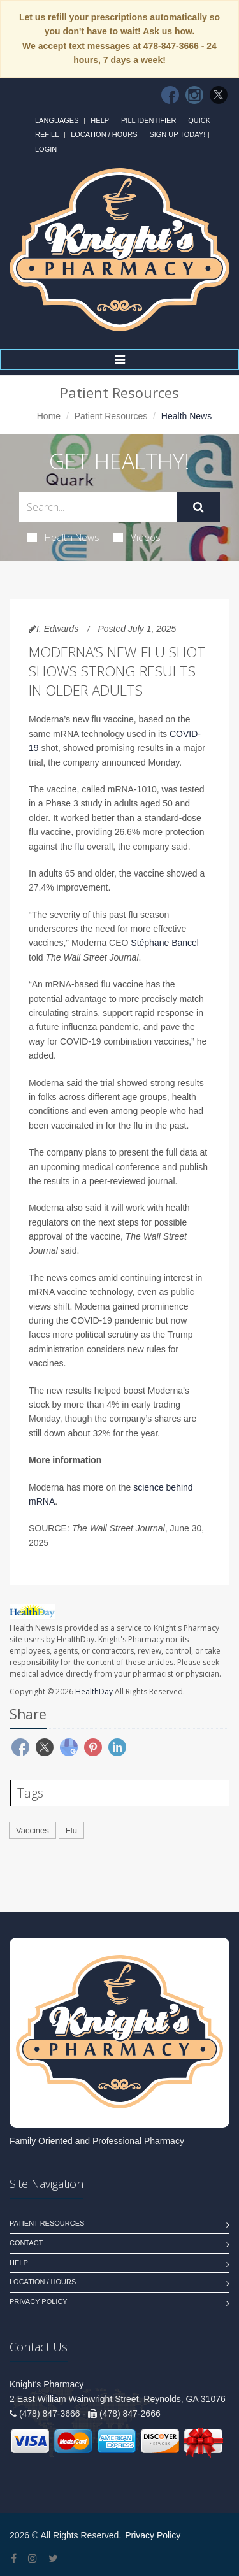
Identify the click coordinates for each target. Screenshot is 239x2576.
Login (46, 149)
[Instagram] (194, 95)
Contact (26, 2243)
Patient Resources (111, 416)
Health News (63, 537)
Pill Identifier (148, 120)
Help (100, 120)
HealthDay (94, 1691)
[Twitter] (219, 95)
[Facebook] (170, 95)
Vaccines (32, 1830)
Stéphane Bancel (165, 943)
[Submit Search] (198, 507)
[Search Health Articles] (98, 507)
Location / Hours (104, 134)
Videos (137, 537)
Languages (56, 120)
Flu (71, 1830)
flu (79, 846)
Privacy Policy (39, 2301)
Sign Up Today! (177, 134)
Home (49, 416)
